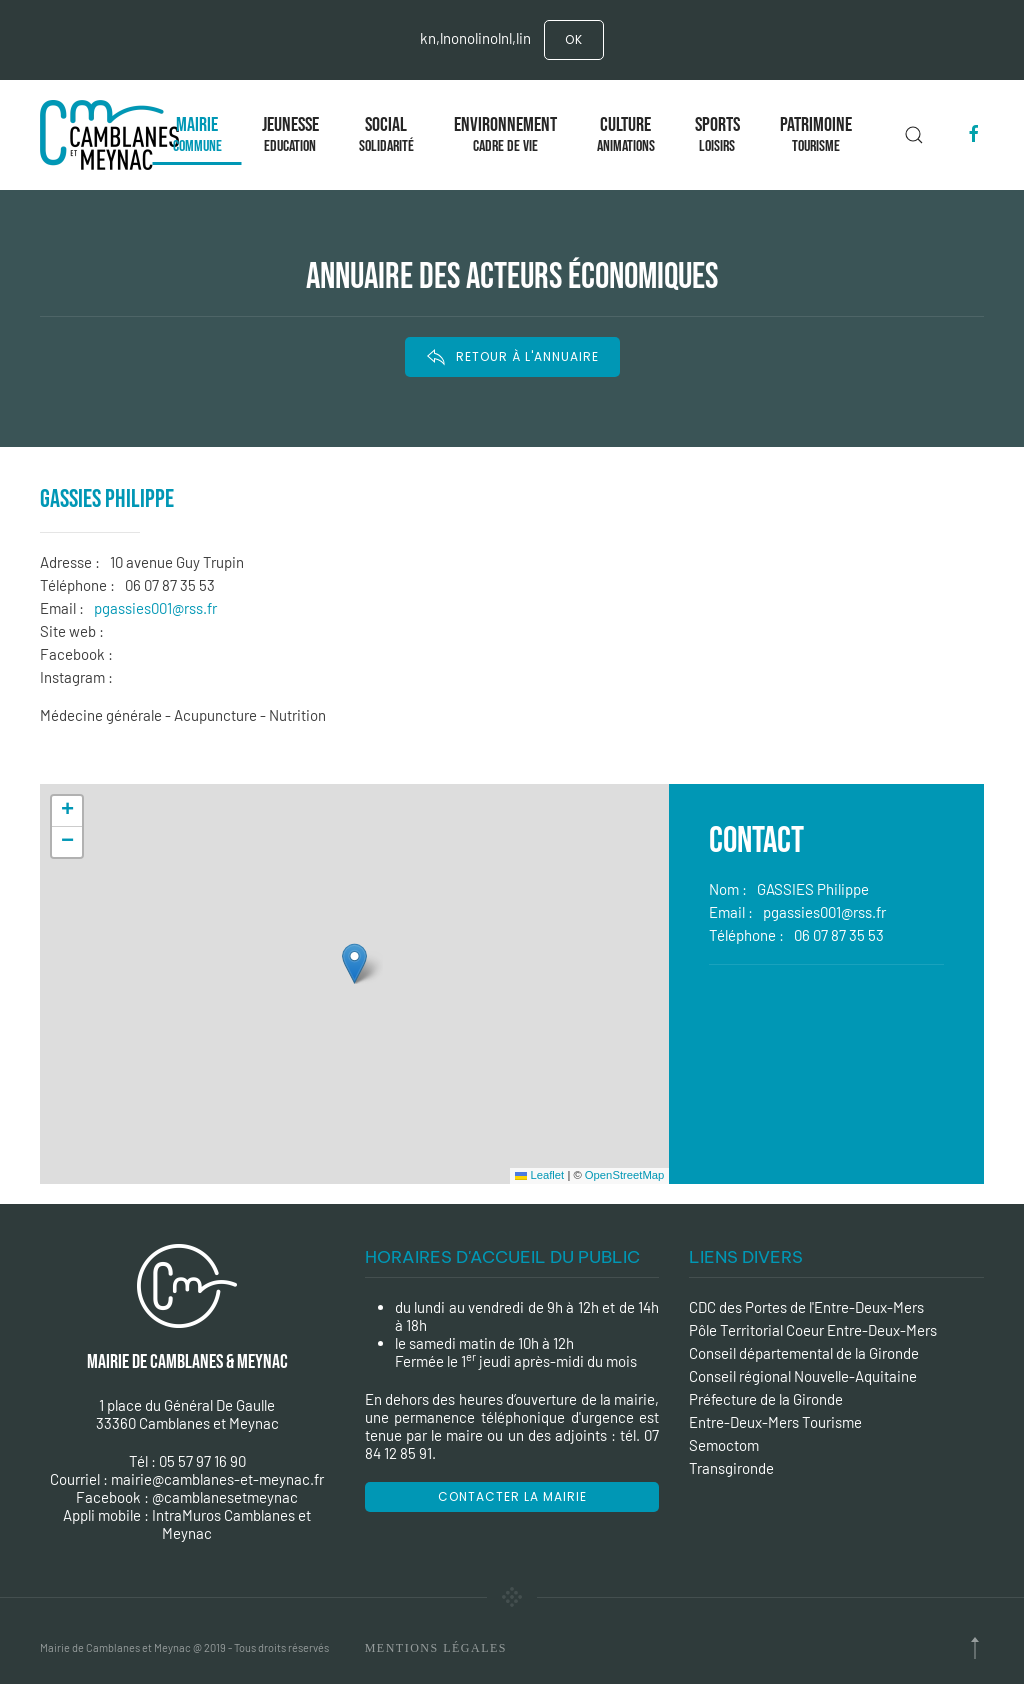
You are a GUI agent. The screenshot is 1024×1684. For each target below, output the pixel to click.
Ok (574, 39)
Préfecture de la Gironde (766, 1399)
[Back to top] (975, 1648)
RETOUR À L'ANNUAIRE (512, 357)
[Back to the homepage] (113, 135)
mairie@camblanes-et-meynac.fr (217, 1479)
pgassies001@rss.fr (155, 608)
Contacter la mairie (512, 1496)
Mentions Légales (436, 1648)
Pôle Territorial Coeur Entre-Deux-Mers (813, 1330)
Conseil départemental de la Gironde (804, 1353)
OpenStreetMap (624, 1175)
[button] (354, 963)
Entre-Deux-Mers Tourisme (775, 1422)
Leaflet (539, 1175)
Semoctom (724, 1445)
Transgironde (731, 1468)
